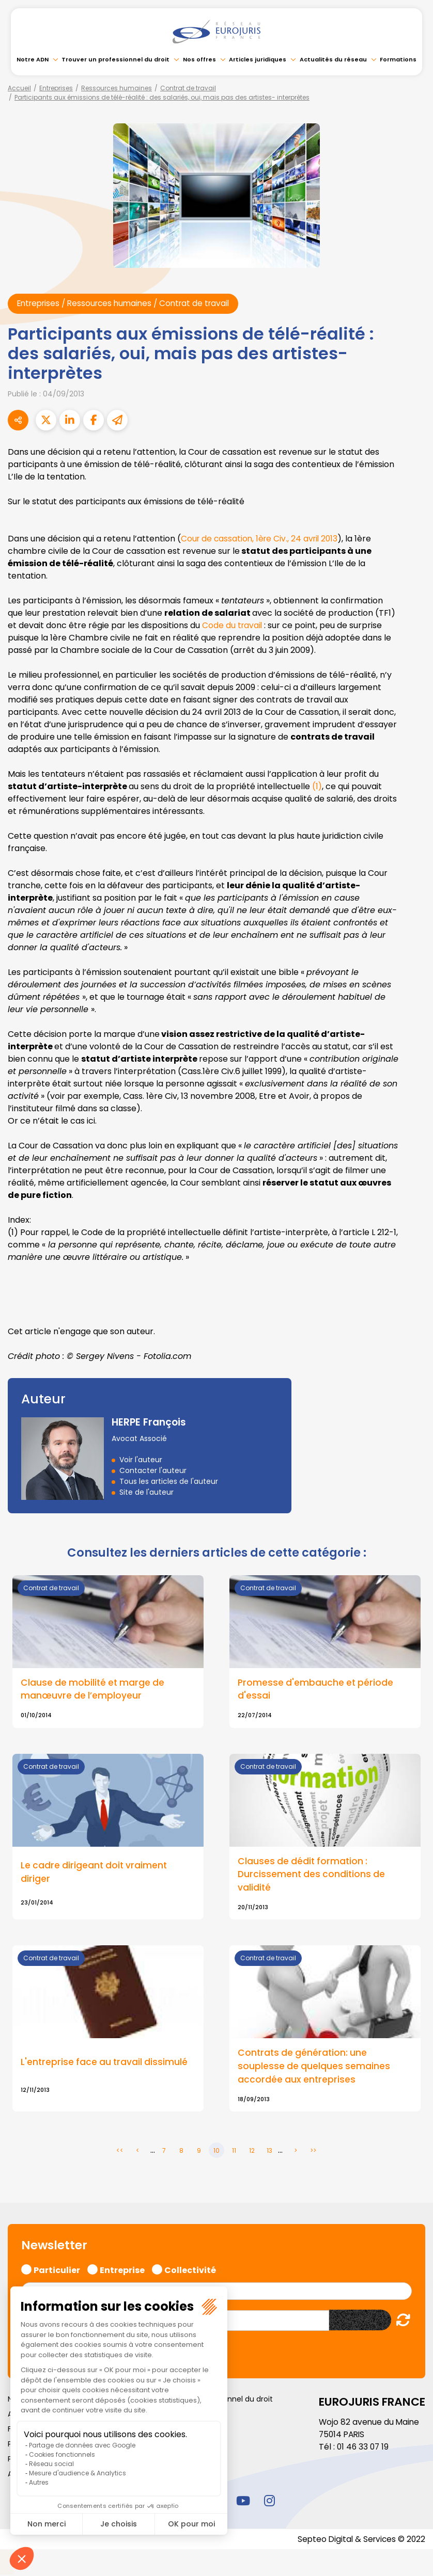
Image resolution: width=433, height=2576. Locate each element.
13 (269, 2152)
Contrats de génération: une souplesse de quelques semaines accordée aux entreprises (315, 2068)
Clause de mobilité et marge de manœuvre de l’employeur (94, 1690)
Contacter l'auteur (153, 1470)
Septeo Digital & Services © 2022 (359, 2541)
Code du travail (234, 625)
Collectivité (190, 2270)
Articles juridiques (257, 59)
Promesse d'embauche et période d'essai (316, 1690)
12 (252, 2152)
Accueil (19, 88)
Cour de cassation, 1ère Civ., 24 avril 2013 (262, 539)
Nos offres (199, 59)
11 (234, 2152)
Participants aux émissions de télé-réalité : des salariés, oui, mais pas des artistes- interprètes (162, 97)
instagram (269, 2502)
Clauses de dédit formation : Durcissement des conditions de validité (312, 1875)
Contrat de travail (188, 88)
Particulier (57, 2270)
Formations (398, 59)
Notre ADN (33, 59)
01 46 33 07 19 (364, 2449)
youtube (243, 2502)
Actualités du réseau (333, 59)
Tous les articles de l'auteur (168, 1481)
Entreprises (56, 88)
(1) (317, 786)
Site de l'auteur (146, 1492)
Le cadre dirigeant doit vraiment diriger (95, 1873)
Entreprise (122, 2270)
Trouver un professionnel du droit (115, 59)
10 (216, 2152)
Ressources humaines (116, 88)
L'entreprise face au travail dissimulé (105, 2063)
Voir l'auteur (140, 1459)
